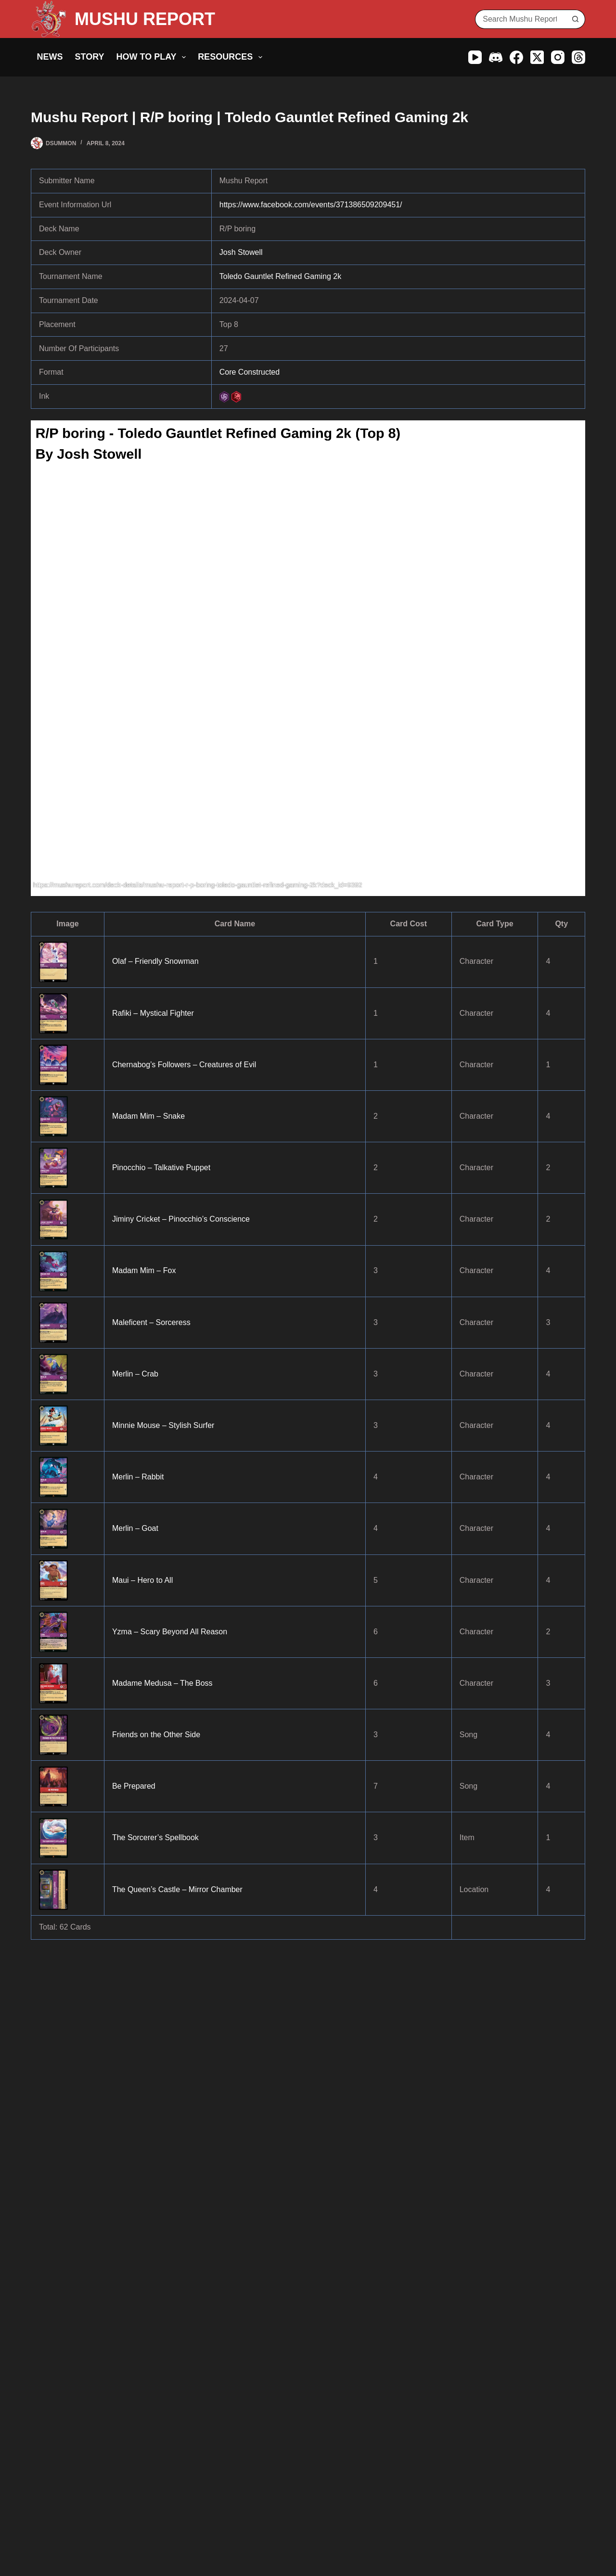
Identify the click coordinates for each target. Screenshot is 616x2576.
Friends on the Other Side (156, 1734)
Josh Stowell (241, 252)
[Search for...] (520, 19)
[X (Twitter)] (537, 57)
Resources (232, 57)
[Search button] (575, 19)
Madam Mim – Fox (144, 1270)
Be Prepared (133, 1786)
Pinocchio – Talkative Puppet (161, 1167)
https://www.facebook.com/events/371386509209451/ (310, 205)
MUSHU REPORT (145, 19)
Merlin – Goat (135, 1528)
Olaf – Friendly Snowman (155, 961)
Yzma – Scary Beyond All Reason (169, 1632)
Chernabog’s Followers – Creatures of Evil (184, 1065)
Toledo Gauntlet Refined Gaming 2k (280, 276)
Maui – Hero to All (142, 1580)
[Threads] (578, 57)
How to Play (153, 57)
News (50, 57)
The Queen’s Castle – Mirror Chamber (177, 1889)
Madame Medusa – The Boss (162, 1683)
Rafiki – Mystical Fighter (153, 1013)
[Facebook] (516, 57)
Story (89, 57)
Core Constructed (249, 372)
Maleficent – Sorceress (151, 1322)
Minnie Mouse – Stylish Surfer (163, 1425)
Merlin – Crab (135, 1374)
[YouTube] (475, 57)
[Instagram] (558, 57)
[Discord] (495, 57)
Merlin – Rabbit (138, 1477)
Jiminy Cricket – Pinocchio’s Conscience (181, 1219)
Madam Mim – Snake (148, 1116)
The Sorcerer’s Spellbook (155, 1837)
